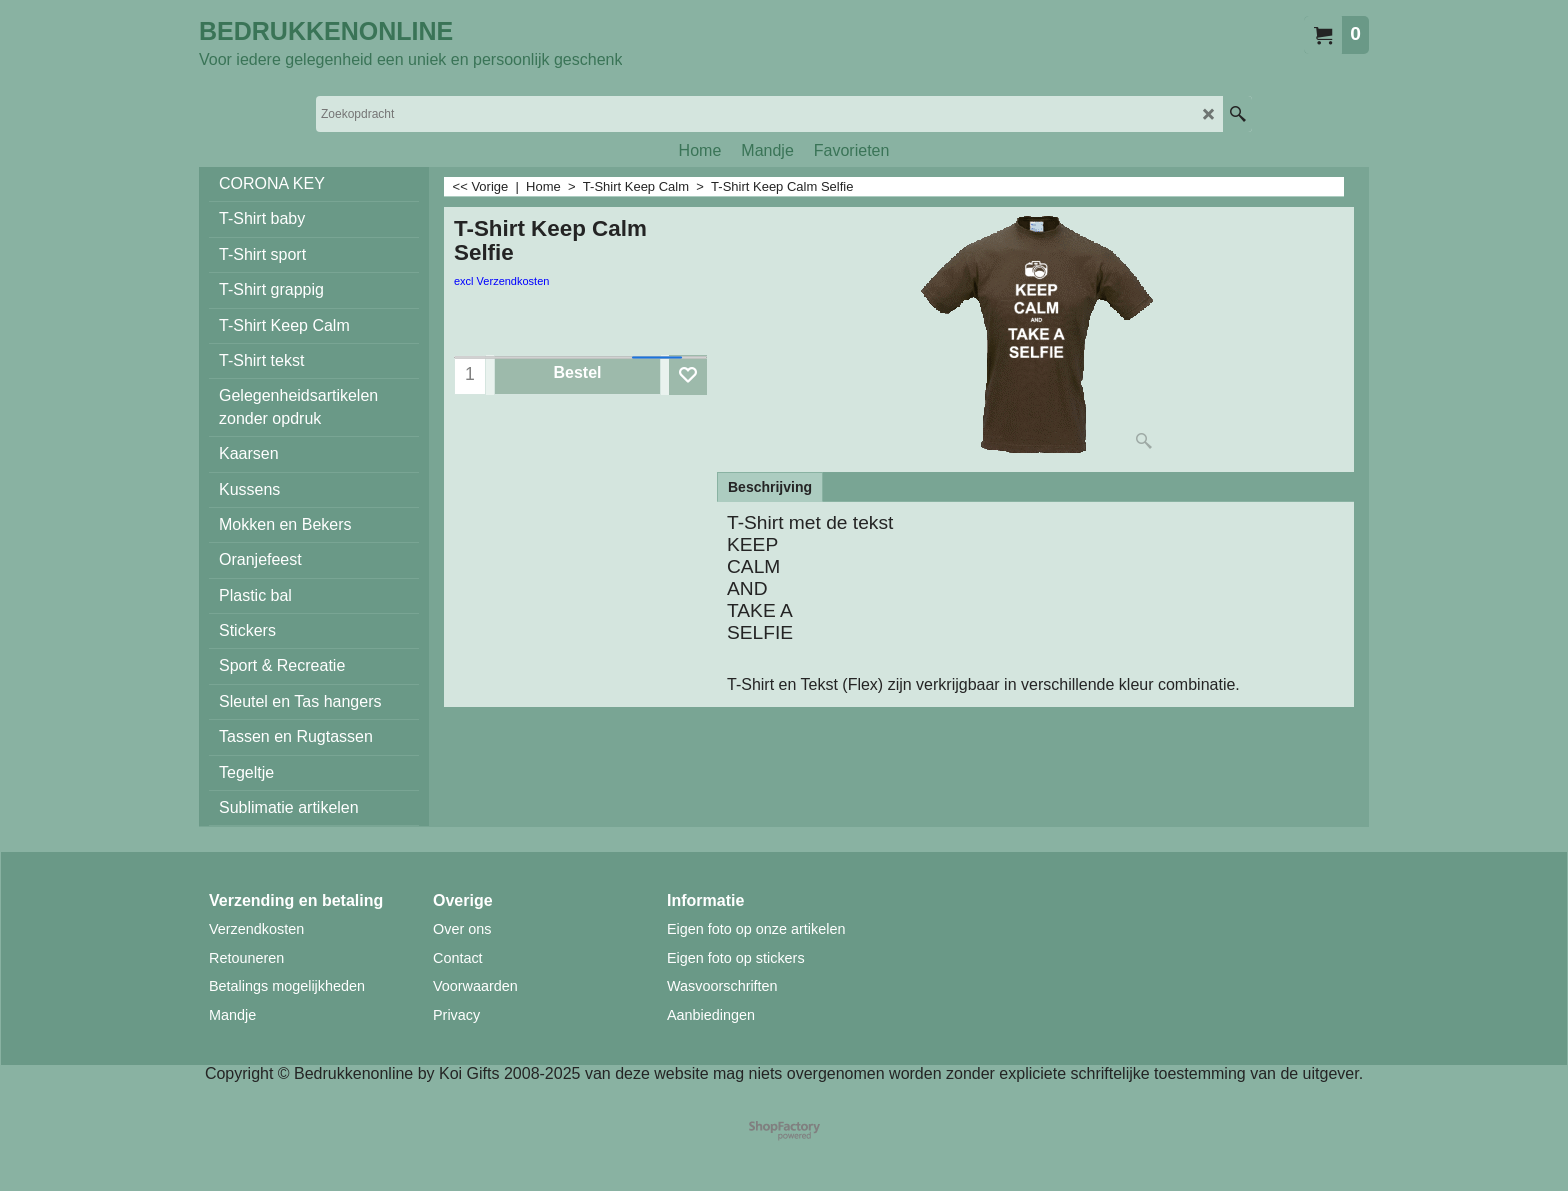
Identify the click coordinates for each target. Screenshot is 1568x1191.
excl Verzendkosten (501, 281)
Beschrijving (770, 487)
